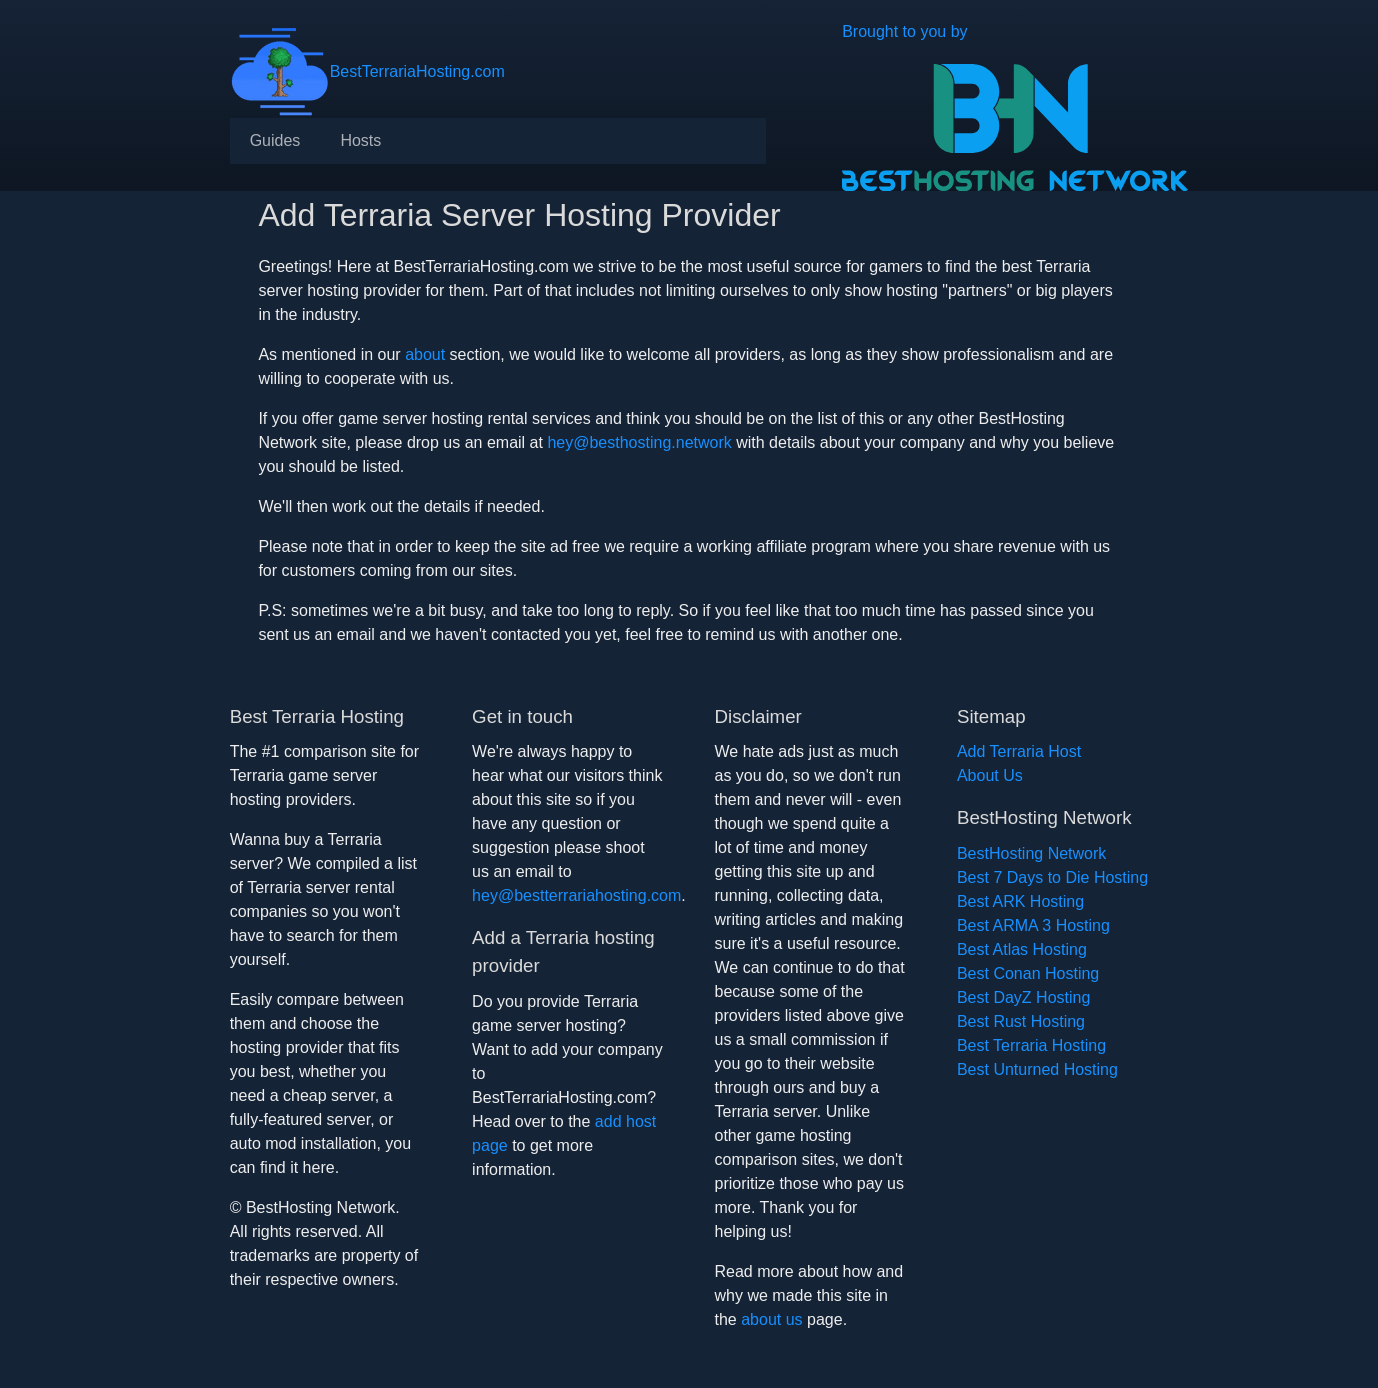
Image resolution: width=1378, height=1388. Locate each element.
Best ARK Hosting (1020, 901)
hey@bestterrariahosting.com (576, 895)
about (425, 354)
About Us (990, 775)
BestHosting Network (1031, 853)
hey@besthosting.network (639, 442)
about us (771, 1319)
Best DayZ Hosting (1023, 997)
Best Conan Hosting (1028, 973)
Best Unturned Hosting (1037, 1069)
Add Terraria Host (1019, 751)
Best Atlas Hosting (1022, 949)
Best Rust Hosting (1021, 1021)
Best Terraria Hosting (1031, 1045)
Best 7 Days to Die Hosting (1052, 877)
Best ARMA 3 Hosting (1033, 925)
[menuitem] (275, 141)
